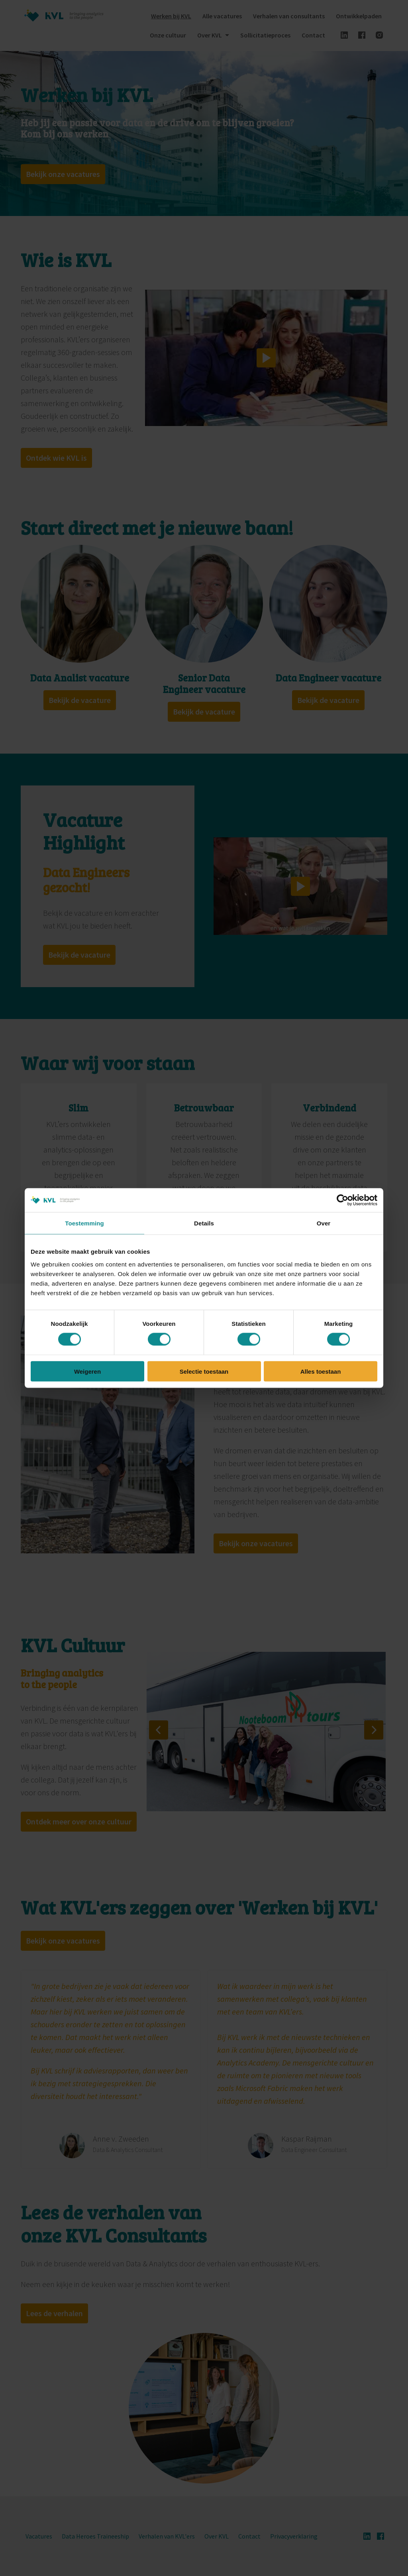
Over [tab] (324, 1223)
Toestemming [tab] (84, 1223)
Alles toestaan (320, 1371)
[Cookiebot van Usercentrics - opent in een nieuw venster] (342, 1200)
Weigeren (87, 1371)
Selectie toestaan (204, 1371)
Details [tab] (204, 1223)
